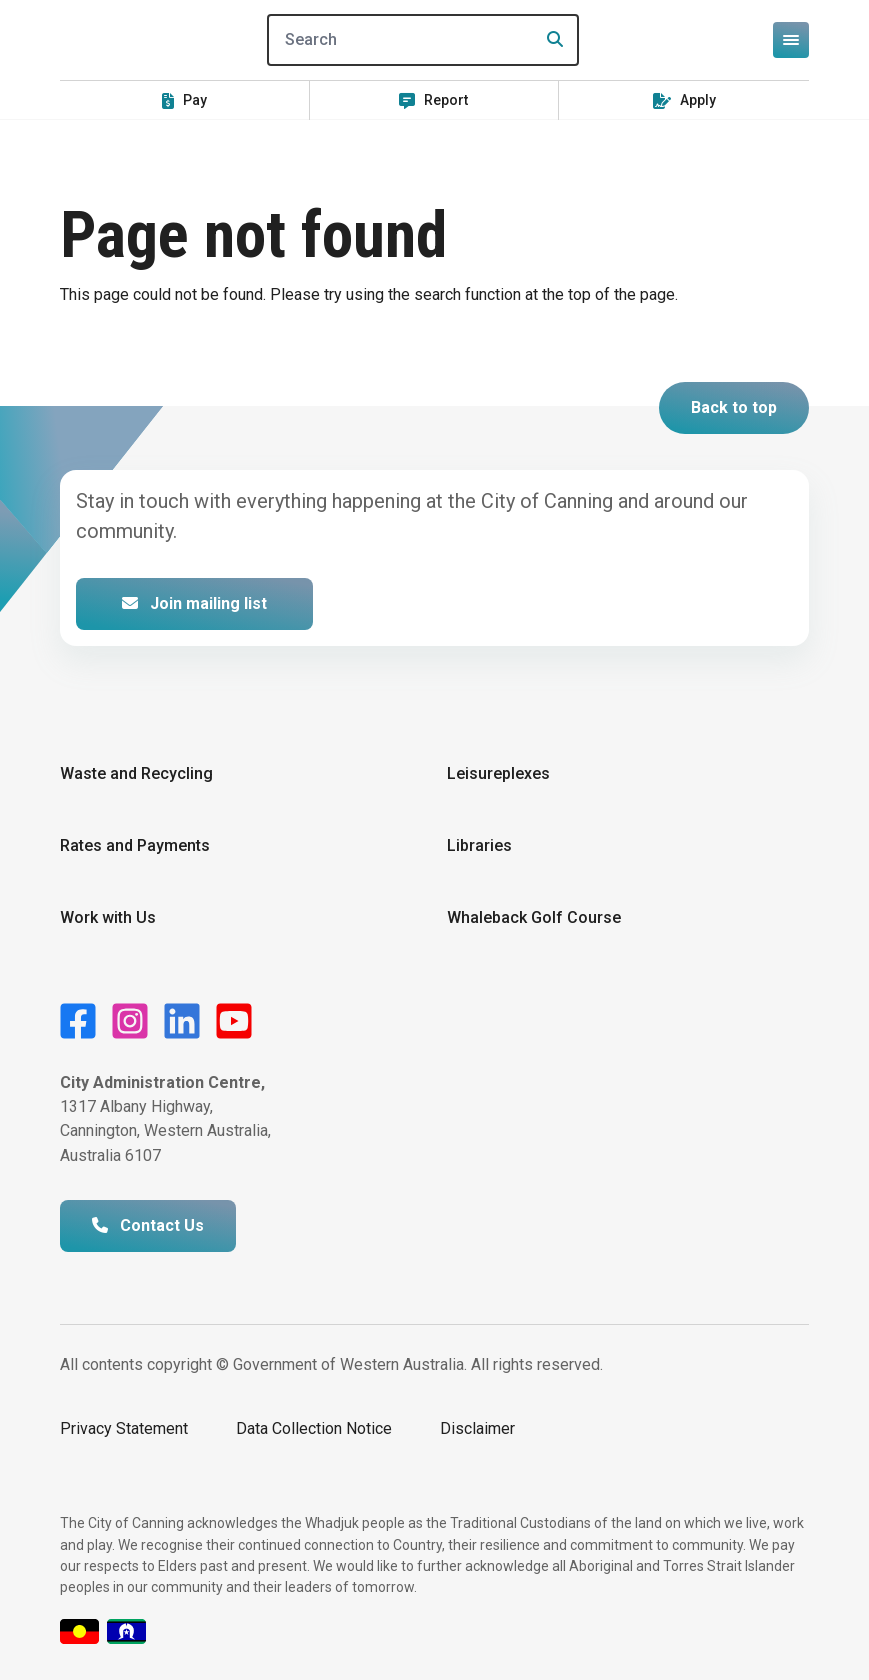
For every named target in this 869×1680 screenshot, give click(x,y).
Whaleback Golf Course (534, 917)
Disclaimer (477, 1428)
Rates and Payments (135, 845)
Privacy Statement (124, 1428)
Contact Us (148, 1225)
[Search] (423, 40)
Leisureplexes (498, 773)
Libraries (479, 845)
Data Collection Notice (314, 1428)
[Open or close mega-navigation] (791, 40)
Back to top (734, 407)
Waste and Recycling (136, 773)
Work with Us (108, 917)
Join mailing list (194, 603)
